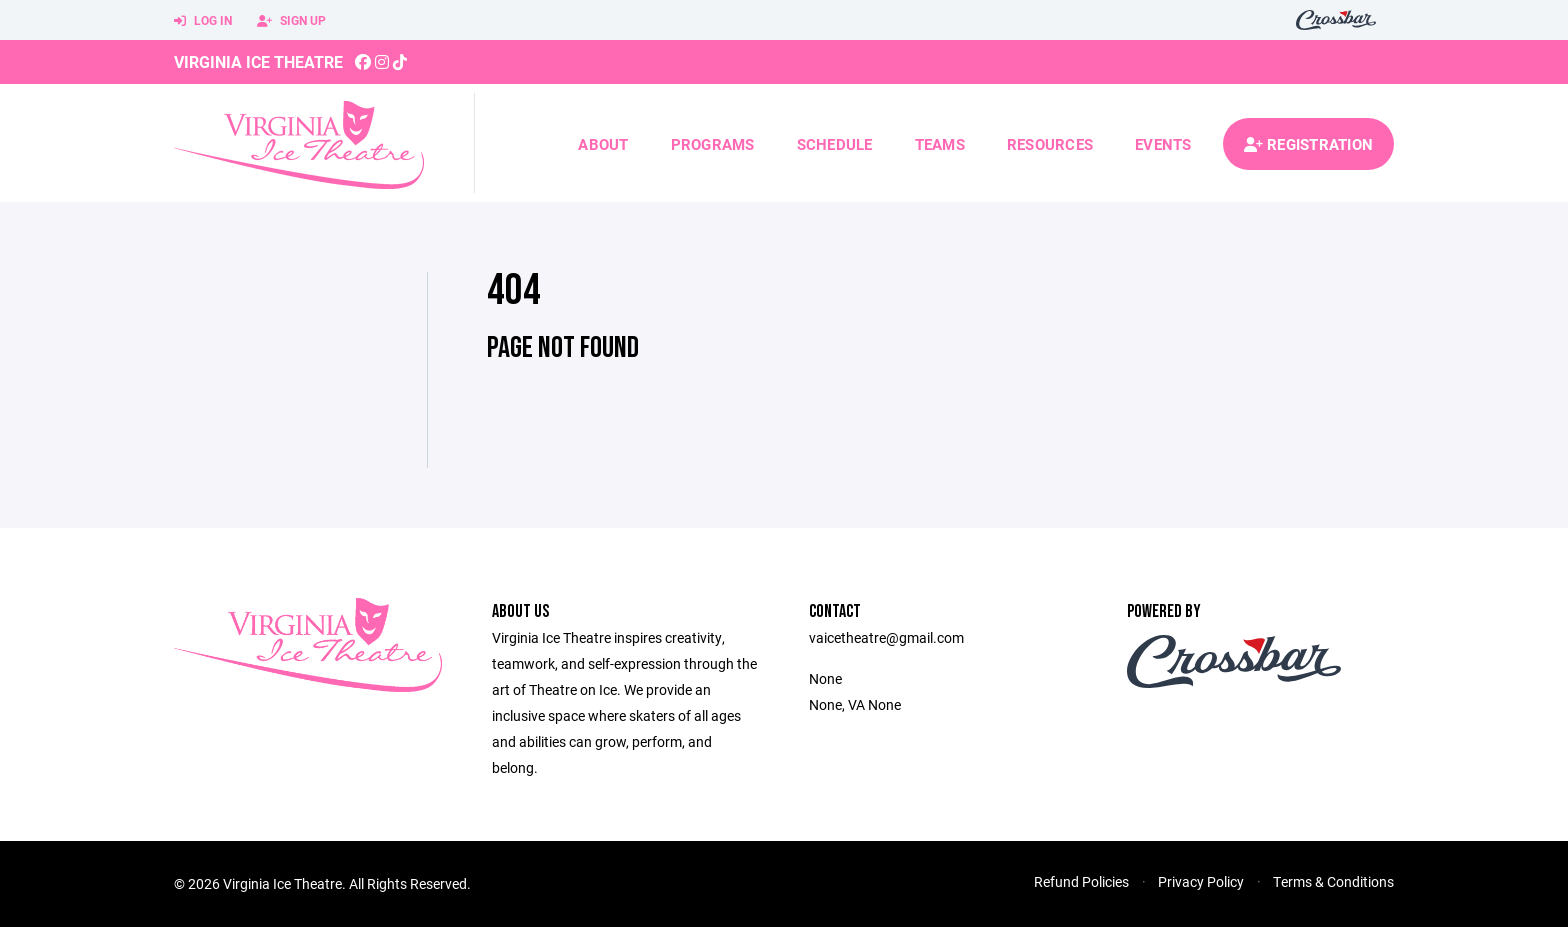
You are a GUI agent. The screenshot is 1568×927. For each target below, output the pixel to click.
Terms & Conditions (1333, 881)
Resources (1050, 144)
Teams (940, 144)
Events (1163, 144)
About (603, 144)
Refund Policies (1081, 881)
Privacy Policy (1201, 881)
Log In (203, 21)
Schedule (835, 144)
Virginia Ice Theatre (258, 61)
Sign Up (291, 21)
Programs (713, 144)
